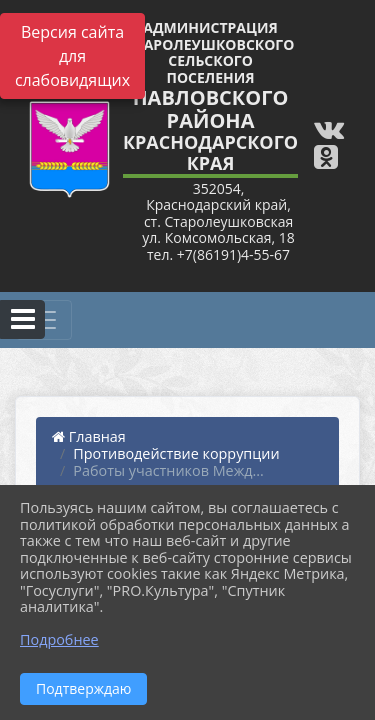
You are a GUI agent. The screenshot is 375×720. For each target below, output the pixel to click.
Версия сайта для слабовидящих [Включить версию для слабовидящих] (72, 56)
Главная (89, 436)
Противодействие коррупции (176, 453)
